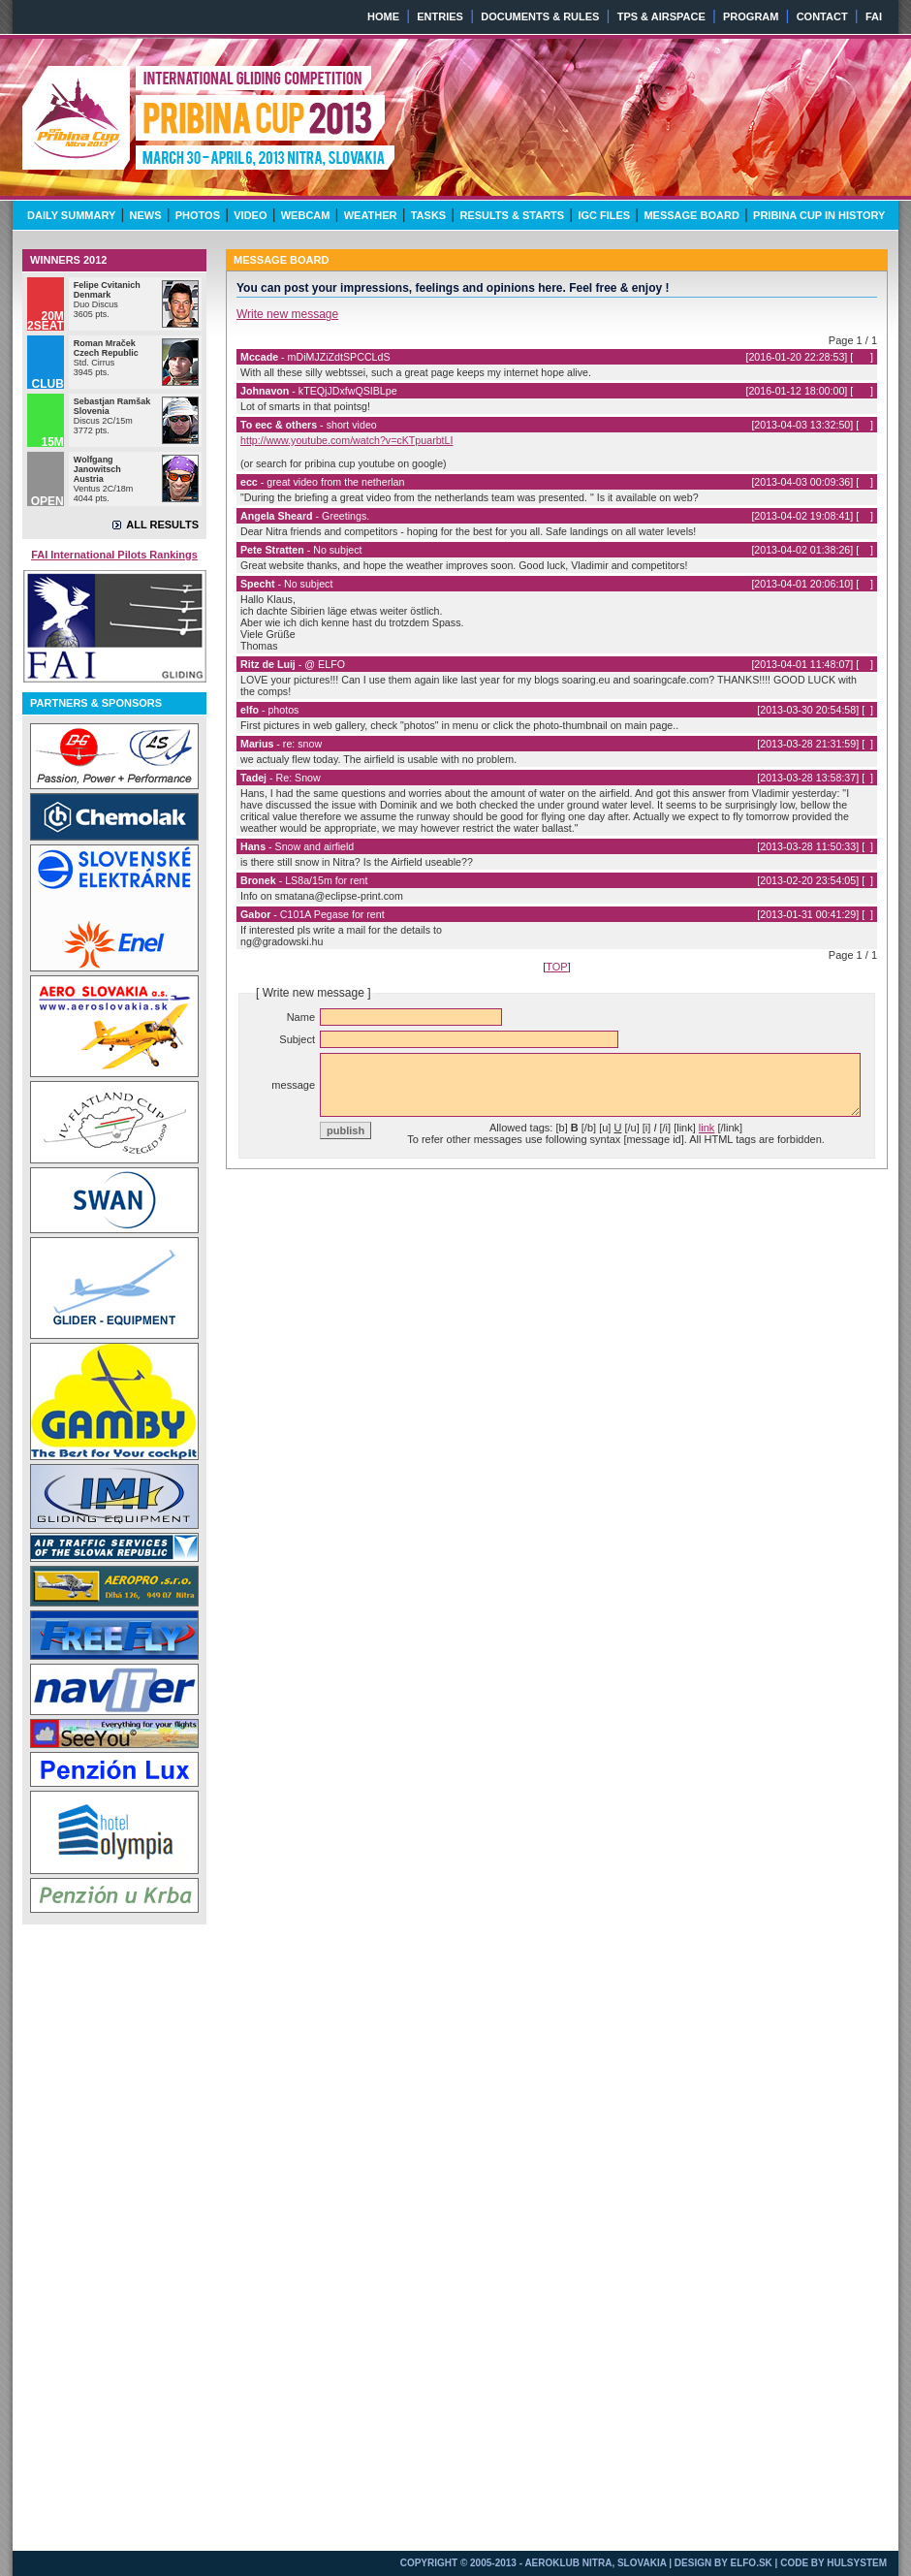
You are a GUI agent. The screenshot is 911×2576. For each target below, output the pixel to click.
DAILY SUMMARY (71, 215)
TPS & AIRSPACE (661, 16)
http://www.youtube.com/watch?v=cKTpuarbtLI (346, 440)
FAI (873, 16)
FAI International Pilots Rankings (114, 554)
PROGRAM (750, 16)
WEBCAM (305, 215)
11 (864, 583)
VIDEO (250, 215)
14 (864, 482)
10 (864, 664)
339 (861, 391)
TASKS (428, 215)
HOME (383, 16)
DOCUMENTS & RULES (540, 16)
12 (864, 550)
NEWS (146, 215)
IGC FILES (604, 215)
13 (864, 516)
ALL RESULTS (162, 524)
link (707, 1127)
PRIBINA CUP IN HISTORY (819, 215)
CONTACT (822, 16)
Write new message (287, 314)
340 (861, 357)
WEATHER (370, 215)
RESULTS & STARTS (511, 215)
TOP (556, 966)
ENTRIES (440, 16)
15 (864, 424)
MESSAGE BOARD (691, 215)
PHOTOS (197, 215)
